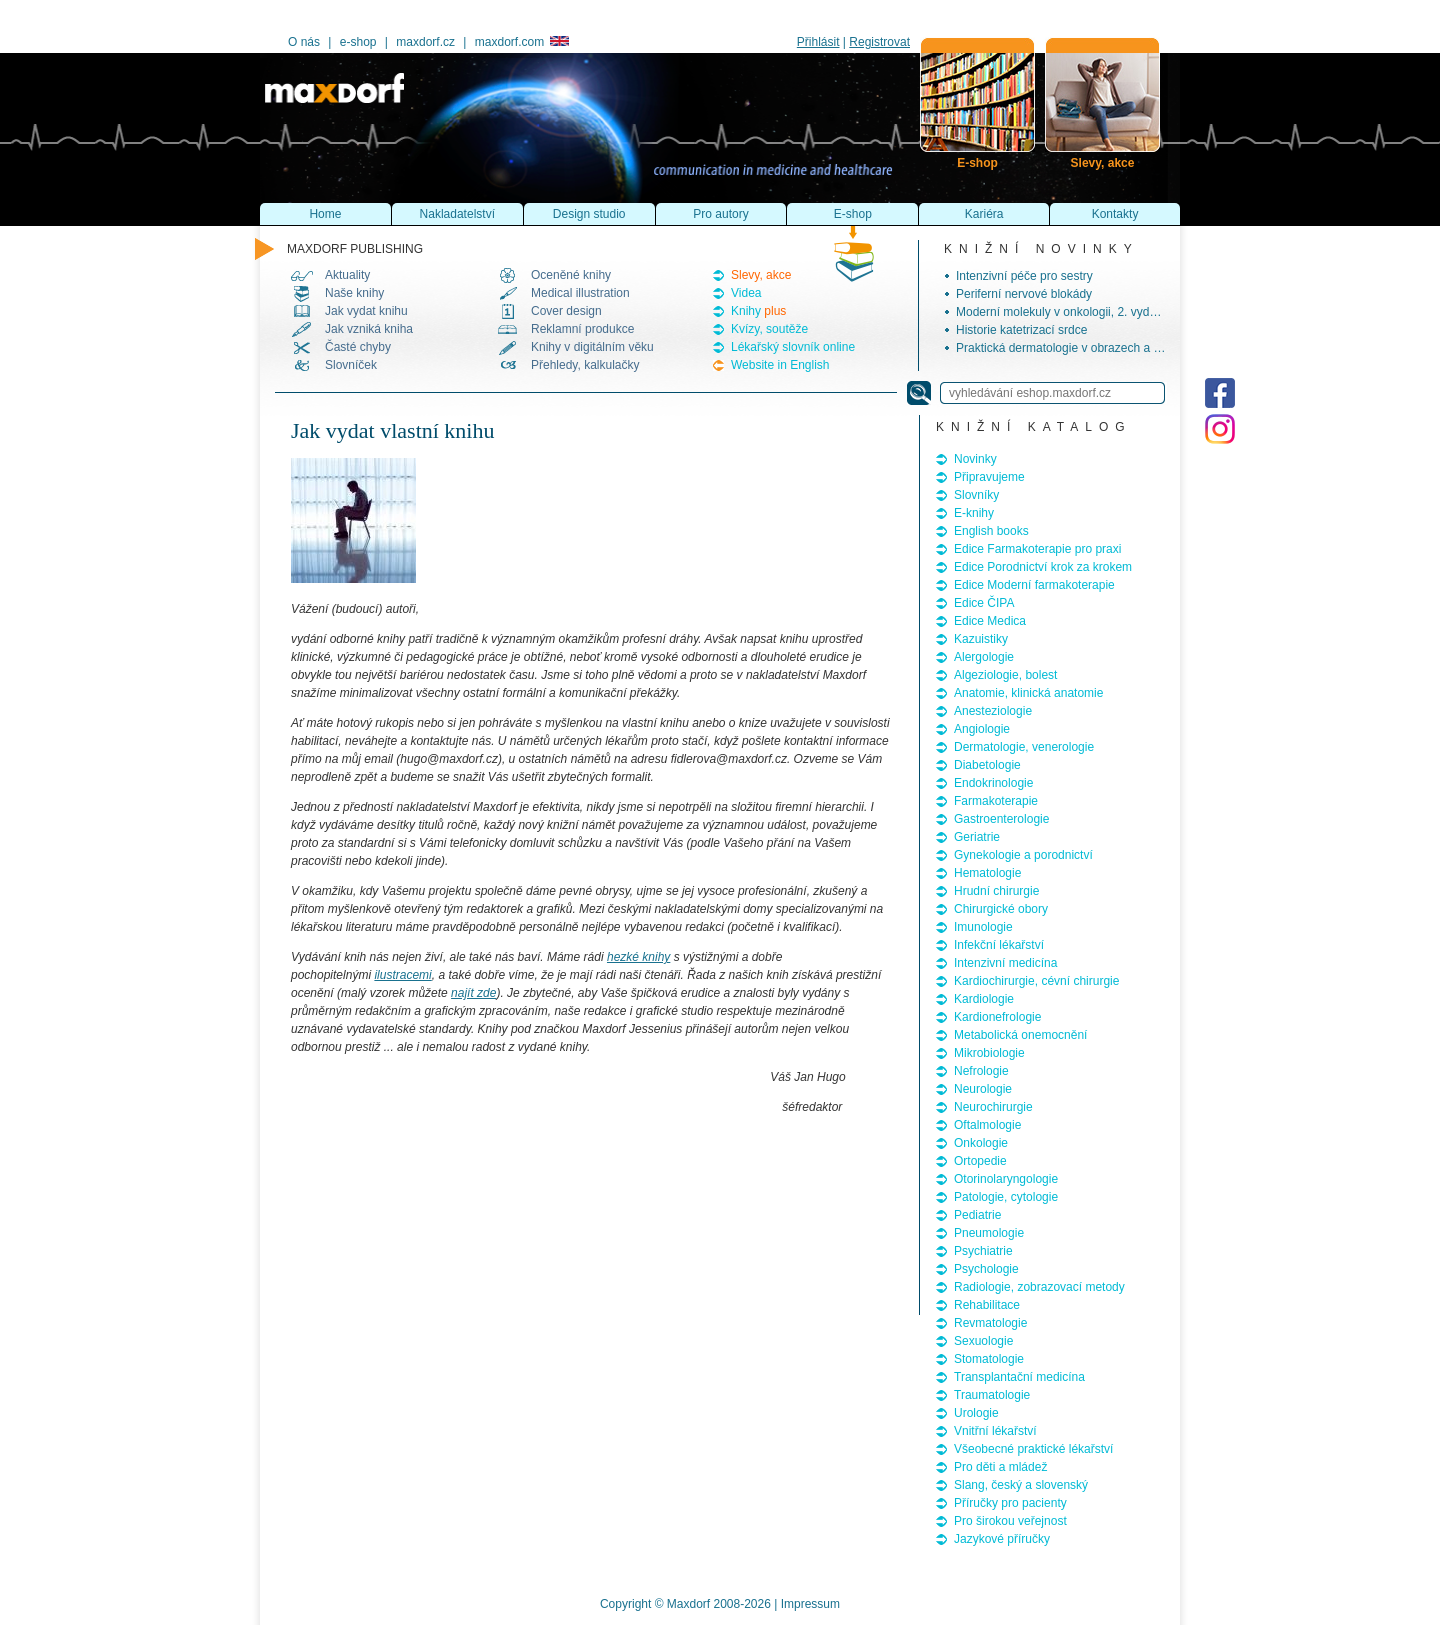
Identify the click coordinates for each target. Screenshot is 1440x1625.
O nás (304, 42)
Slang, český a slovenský (1021, 1485)
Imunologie (983, 927)
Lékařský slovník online (793, 347)
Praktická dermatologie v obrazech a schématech (1087, 348)
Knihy (758, 311)
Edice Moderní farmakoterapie (1034, 585)
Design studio (589, 214)
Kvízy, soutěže (769, 329)
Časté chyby (358, 347)
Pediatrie (977, 1215)
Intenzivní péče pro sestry (1024, 276)
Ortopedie (980, 1161)
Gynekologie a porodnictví (1023, 855)
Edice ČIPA (984, 603)
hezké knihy (638, 957)
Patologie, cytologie (1006, 1197)
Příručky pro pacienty (1010, 1503)
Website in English (780, 365)
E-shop (853, 214)
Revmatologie (990, 1323)
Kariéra (984, 214)
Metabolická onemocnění (1020, 1035)
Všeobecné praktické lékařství (1033, 1449)
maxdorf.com (522, 42)
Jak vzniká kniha (369, 329)
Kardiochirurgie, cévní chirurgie (1036, 981)
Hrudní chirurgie (996, 891)
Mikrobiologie (989, 1053)
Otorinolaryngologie (1006, 1179)
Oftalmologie (987, 1125)
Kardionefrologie (997, 1017)
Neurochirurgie (993, 1107)
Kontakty (1115, 214)
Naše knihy (354, 293)
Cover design (566, 311)
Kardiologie (984, 999)
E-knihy (974, 513)
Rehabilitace (987, 1305)
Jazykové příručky (1002, 1539)
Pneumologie (989, 1233)
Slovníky (976, 495)
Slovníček (351, 365)
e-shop (358, 42)
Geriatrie (977, 837)
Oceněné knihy (571, 275)
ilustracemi (402, 975)
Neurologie (983, 1089)
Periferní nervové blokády (1024, 294)
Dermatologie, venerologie (1024, 747)
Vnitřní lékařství (995, 1431)
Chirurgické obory (1001, 909)
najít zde (473, 993)
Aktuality (347, 275)
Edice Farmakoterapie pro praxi (1037, 549)
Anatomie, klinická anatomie (1028, 693)
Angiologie (982, 729)
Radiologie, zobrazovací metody (1039, 1287)
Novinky (975, 459)
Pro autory (720, 214)
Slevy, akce (761, 275)
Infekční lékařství (999, 945)
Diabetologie (987, 765)
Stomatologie (989, 1359)
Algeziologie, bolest (1005, 675)
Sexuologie (983, 1341)
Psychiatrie (983, 1251)
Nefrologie (981, 1071)
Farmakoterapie (996, 801)
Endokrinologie (993, 783)
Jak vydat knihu (366, 311)
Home (325, 214)
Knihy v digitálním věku (592, 347)
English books (991, 531)
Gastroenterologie (1001, 819)
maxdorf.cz (425, 42)
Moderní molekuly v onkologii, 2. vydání (1061, 312)
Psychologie (986, 1269)
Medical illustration (580, 293)
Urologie (976, 1413)
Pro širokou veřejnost (1010, 1521)
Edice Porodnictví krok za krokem (1043, 567)
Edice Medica (990, 621)
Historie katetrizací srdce (1021, 330)
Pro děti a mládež (1000, 1467)
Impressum (810, 1604)
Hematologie (987, 873)
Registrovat (879, 42)
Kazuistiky (981, 639)
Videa (746, 293)
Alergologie (984, 657)
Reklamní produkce (582, 329)
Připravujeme (989, 477)
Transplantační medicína (1019, 1377)
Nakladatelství (457, 214)
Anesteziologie (993, 711)
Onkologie (981, 1143)
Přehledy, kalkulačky (585, 365)
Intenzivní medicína (1005, 963)
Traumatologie (992, 1395)
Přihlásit (818, 42)
